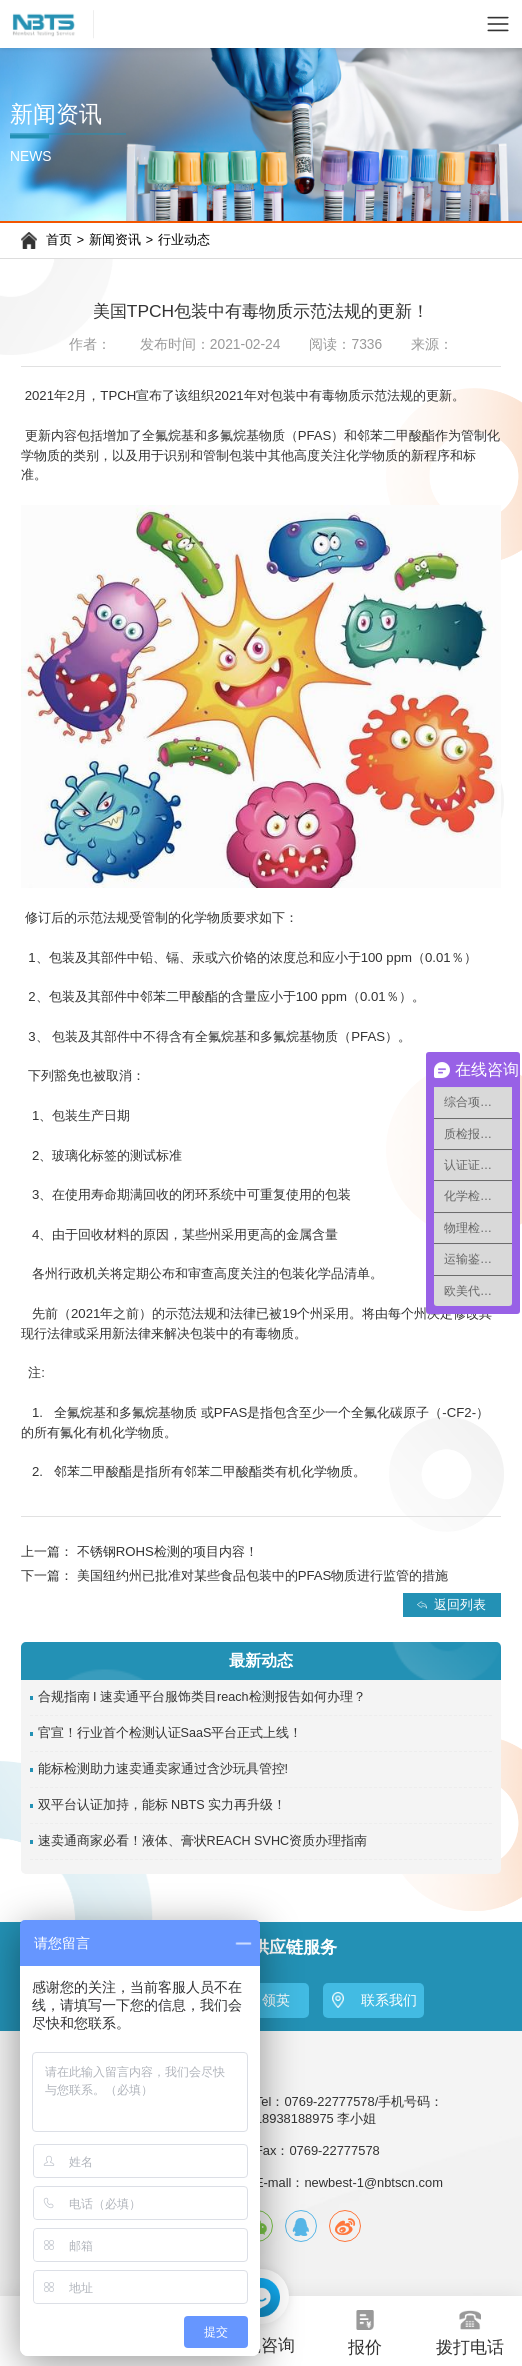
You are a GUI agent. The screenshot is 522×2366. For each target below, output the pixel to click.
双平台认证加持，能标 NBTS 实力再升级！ (162, 1805)
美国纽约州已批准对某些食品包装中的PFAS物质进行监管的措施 (263, 1575)
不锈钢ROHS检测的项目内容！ (167, 1551)
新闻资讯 (115, 240)
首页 (59, 240)
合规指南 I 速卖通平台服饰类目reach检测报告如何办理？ (202, 1697)
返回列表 (460, 1605)
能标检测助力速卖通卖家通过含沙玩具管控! (163, 1769)
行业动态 (184, 240)
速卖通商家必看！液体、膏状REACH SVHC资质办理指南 (203, 1841)
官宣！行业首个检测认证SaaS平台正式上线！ (170, 1733)
